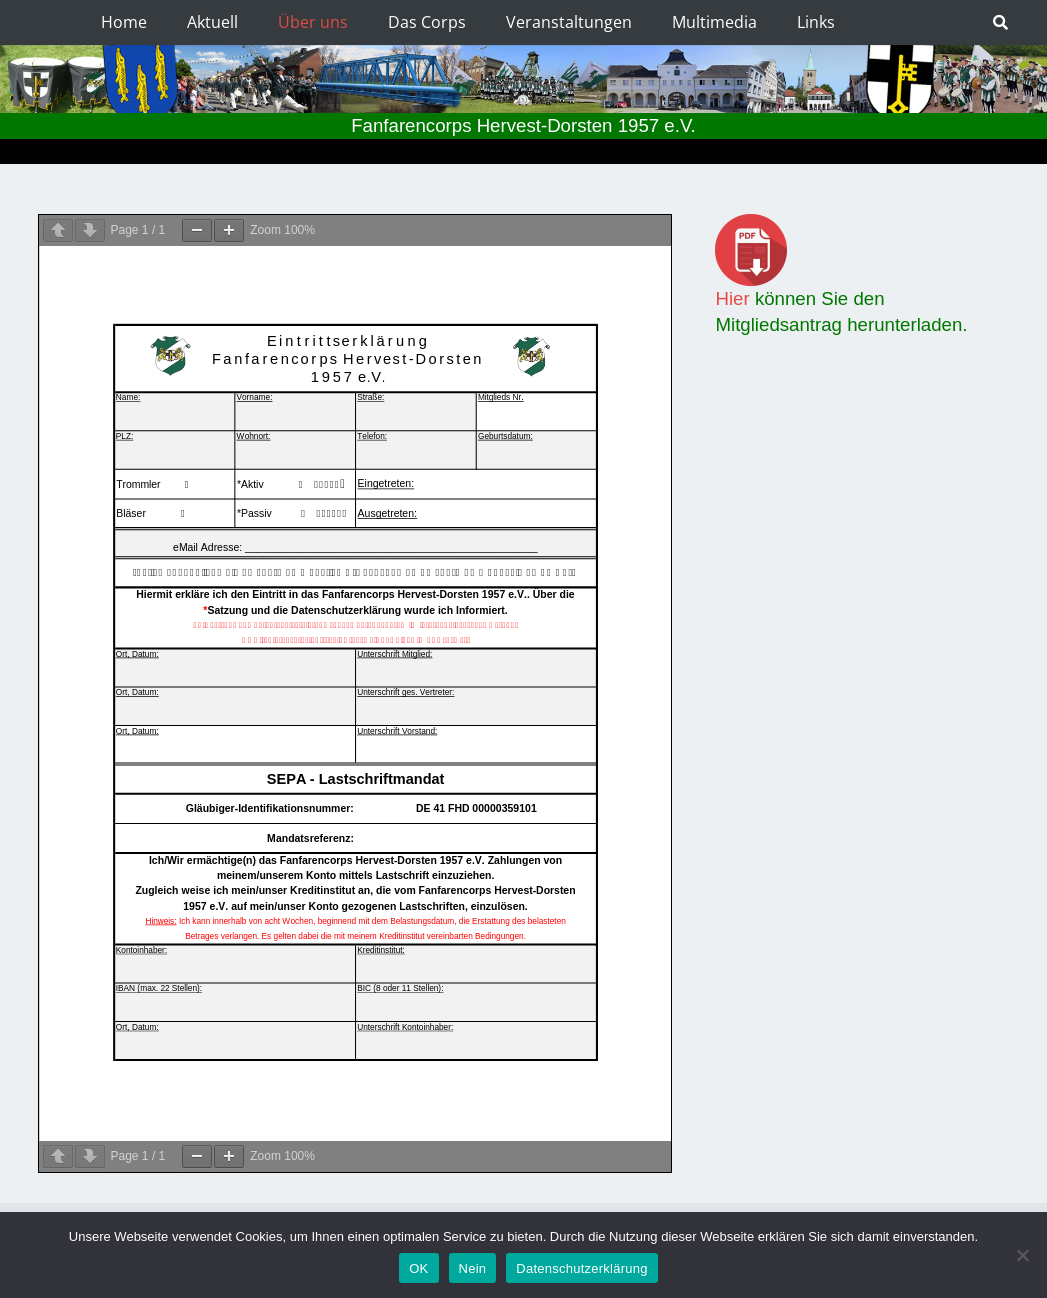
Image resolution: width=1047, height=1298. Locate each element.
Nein (473, 1268)
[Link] (862, 250)
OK (418, 1268)
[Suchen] (1000, 23)
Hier (732, 298)
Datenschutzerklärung (581, 1268)
